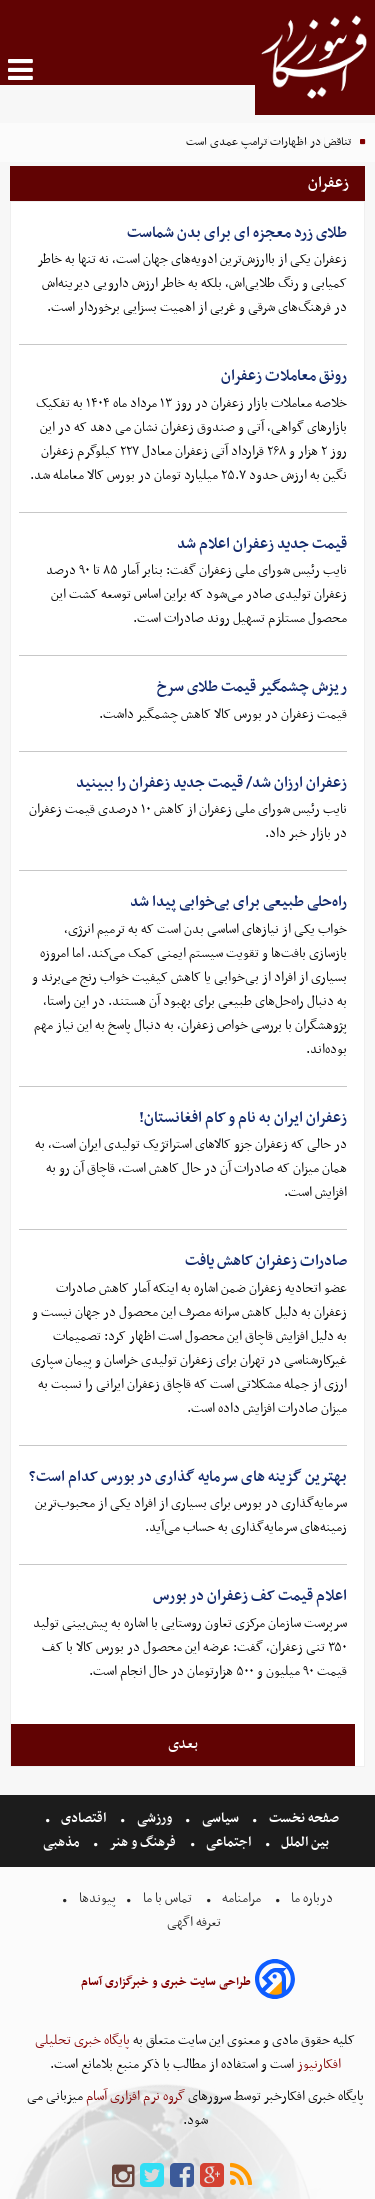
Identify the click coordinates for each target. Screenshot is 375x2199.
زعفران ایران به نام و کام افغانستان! (243, 1118)
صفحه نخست (302, 1818)
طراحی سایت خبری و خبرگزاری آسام (166, 1982)
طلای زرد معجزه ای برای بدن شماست (237, 233)
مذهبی (63, 1842)
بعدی (183, 1744)
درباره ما (312, 1898)
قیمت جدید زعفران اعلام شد (262, 544)
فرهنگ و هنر (143, 1842)
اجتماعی (228, 1842)
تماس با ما (167, 1898)
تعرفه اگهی (195, 1922)
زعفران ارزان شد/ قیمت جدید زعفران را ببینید (211, 783)
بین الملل (305, 1842)
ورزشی (154, 1818)
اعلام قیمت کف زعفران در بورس (250, 1596)
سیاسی (220, 1818)
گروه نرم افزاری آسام (134, 2096)
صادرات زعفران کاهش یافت (266, 1261)
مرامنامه (241, 1898)
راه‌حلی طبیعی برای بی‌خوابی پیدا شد (238, 902)
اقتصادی (83, 1818)
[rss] (241, 2176)
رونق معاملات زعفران (284, 376)
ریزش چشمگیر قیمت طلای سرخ (252, 687)
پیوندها (96, 1898)
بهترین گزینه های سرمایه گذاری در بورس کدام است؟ (188, 1477)
